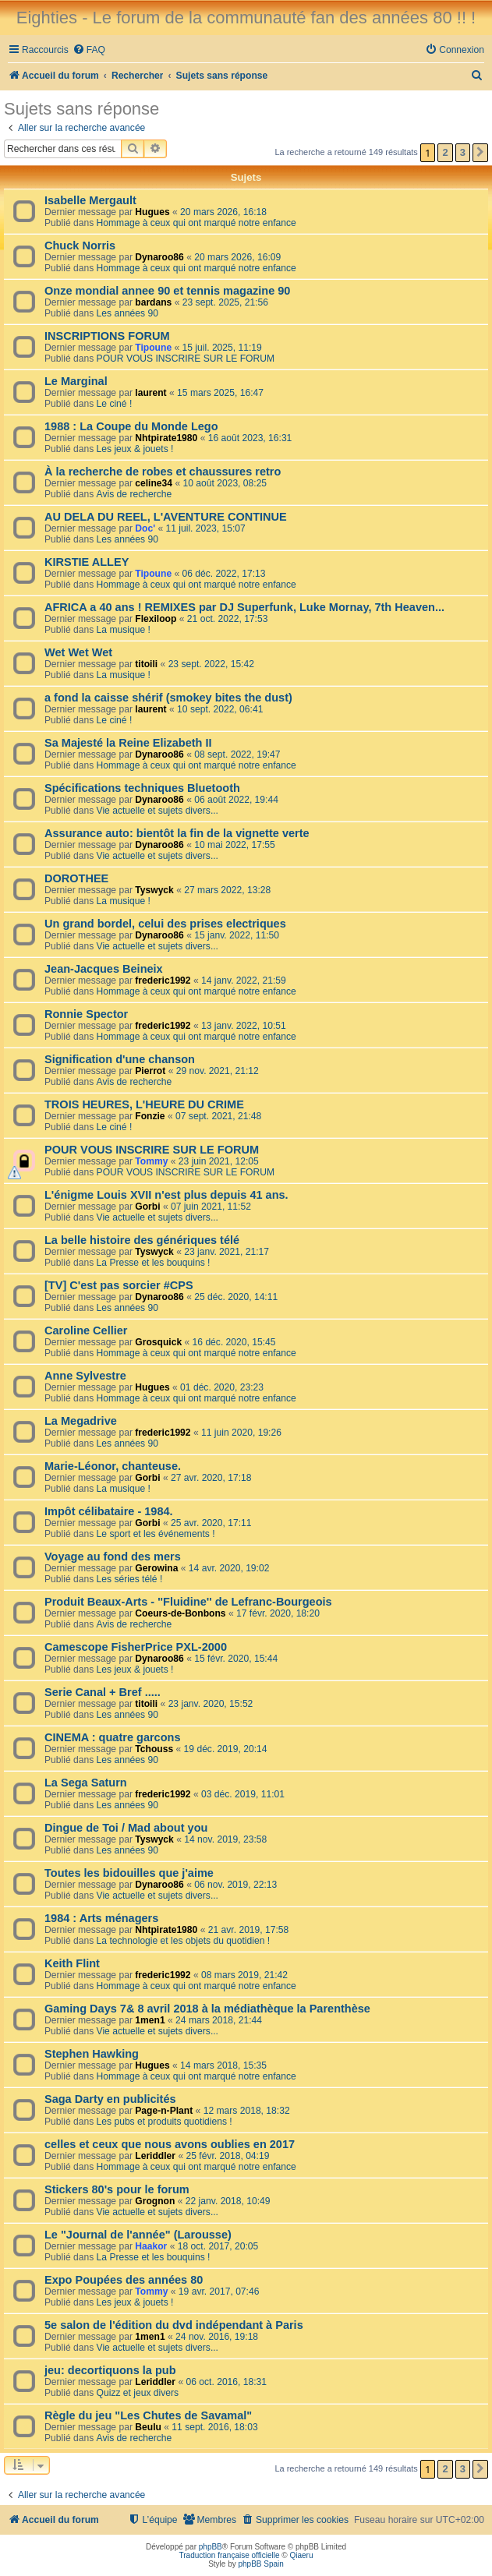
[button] (480, 152)
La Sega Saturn (85, 1782)
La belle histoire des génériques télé (141, 1240)
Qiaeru (301, 2555)
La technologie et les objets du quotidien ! (184, 1940)
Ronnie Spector (86, 1014)
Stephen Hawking (91, 2054)
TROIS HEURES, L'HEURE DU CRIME (144, 1104)
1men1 (150, 2020)
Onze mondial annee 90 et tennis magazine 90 (167, 290)
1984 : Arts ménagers (101, 1918)
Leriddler (155, 2155)
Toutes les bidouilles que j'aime (129, 1873)
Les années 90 (127, 313)
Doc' (145, 528)
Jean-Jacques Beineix (103, 969)
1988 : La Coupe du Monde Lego (131, 426)
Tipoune (153, 347)
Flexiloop (155, 618)
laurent (150, 392)
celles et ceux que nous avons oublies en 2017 (169, 2144)
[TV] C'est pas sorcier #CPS (118, 1285)
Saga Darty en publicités (110, 2099)
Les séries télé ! (130, 1579)
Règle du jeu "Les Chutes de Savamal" (148, 2415)
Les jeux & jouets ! (135, 448)
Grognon (155, 2201)
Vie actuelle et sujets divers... (157, 810)
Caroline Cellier (86, 1330)
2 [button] (445, 152)
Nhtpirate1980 (166, 438)
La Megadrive (80, 1421)
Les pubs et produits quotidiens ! (164, 2121)
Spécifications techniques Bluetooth (142, 788)
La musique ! (123, 629)
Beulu (148, 2427)
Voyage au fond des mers (112, 1556)
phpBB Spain (260, 2564)
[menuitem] (89, 50)
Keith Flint (72, 1963)
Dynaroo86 (159, 257)
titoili (146, 664)
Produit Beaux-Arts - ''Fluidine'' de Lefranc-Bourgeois (188, 1601)
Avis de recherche (134, 494)
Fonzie (150, 1116)
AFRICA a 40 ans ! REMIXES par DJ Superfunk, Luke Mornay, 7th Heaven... (244, 607)
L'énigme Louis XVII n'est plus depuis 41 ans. (166, 1195)
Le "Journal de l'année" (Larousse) (138, 2234)
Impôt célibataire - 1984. (108, 1511)
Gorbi (147, 1206)
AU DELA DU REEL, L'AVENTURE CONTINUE (165, 517)
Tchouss (154, 1749)
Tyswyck (154, 890)
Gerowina (156, 1568)
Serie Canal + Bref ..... (102, 1692)
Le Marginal (76, 381)
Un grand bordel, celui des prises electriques (165, 923)
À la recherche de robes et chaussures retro (162, 471)
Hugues (152, 212)
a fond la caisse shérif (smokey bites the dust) (168, 697)
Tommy (151, 1161)
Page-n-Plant (164, 2110)
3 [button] (462, 152)
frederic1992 (162, 980)
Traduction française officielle (229, 2555)
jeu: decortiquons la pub (110, 2370)
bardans (153, 302)
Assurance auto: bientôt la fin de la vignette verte (177, 833)
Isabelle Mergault (90, 200)
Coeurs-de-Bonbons (180, 1613)
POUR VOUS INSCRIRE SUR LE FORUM (185, 358)
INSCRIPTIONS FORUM (106, 336)
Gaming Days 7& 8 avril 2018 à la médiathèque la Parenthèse (207, 2008)
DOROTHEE (76, 878)
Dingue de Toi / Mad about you (125, 1828)
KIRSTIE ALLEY (86, 562)
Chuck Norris (79, 245)
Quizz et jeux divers (138, 2392)
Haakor (151, 2246)
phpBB (210, 2546)
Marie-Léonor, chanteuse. (112, 1466)
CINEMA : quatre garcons (112, 1737)
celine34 (153, 483)
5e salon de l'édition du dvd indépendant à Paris (173, 2325)
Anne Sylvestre (85, 1375)
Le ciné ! (115, 403)
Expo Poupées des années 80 (123, 2280)
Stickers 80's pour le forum (116, 2189)
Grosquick (158, 1342)
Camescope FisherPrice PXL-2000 (135, 1647)
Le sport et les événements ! (156, 1533)
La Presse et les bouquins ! (154, 1262)
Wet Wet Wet (78, 652)
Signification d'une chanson (119, 1059)
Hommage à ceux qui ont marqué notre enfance (196, 222)
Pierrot (150, 1070)
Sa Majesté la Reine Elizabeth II (128, 743)
